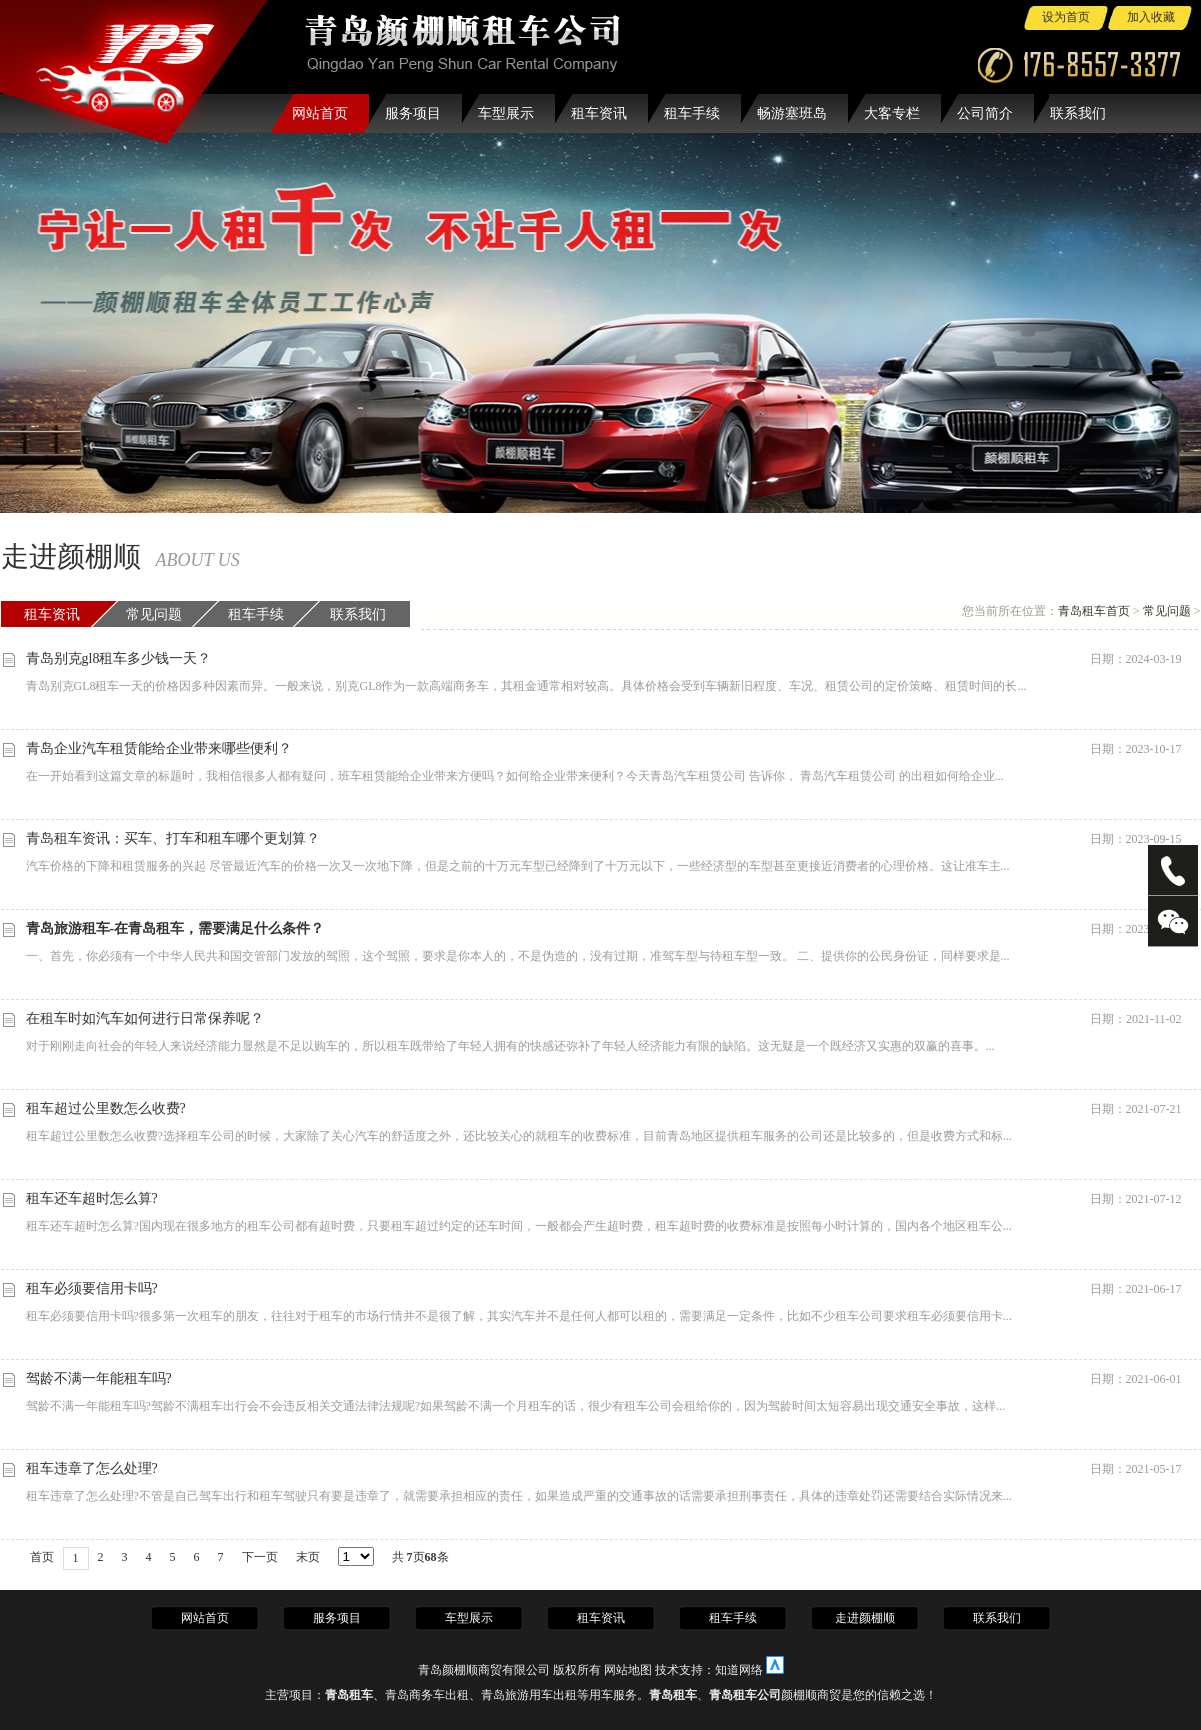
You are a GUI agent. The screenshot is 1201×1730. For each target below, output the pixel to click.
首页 (42, 1557)
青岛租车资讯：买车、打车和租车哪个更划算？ (173, 838)
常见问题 (154, 614)
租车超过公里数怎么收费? (106, 1108)
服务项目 (413, 113)
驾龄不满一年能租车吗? (99, 1378)
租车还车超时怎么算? (92, 1198)
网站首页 (320, 113)
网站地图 (628, 1670)
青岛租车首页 (1094, 611)
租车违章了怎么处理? (92, 1468)
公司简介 (985, 113)
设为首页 (1066, 17)
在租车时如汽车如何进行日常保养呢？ (145, 1018)
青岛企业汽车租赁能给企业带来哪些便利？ (159, 748)
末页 (308, 1557)
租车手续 (692, 113)
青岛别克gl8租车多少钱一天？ (119, 658)
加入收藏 (1151, 17)
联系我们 (1078, 113)
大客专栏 (892, 113)
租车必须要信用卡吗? (92, 1288)
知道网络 (739, 1670)
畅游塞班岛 (792, 113)
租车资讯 (599, 113)
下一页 (260, 1557)
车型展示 (506, 113)
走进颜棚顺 (865, 1618)
